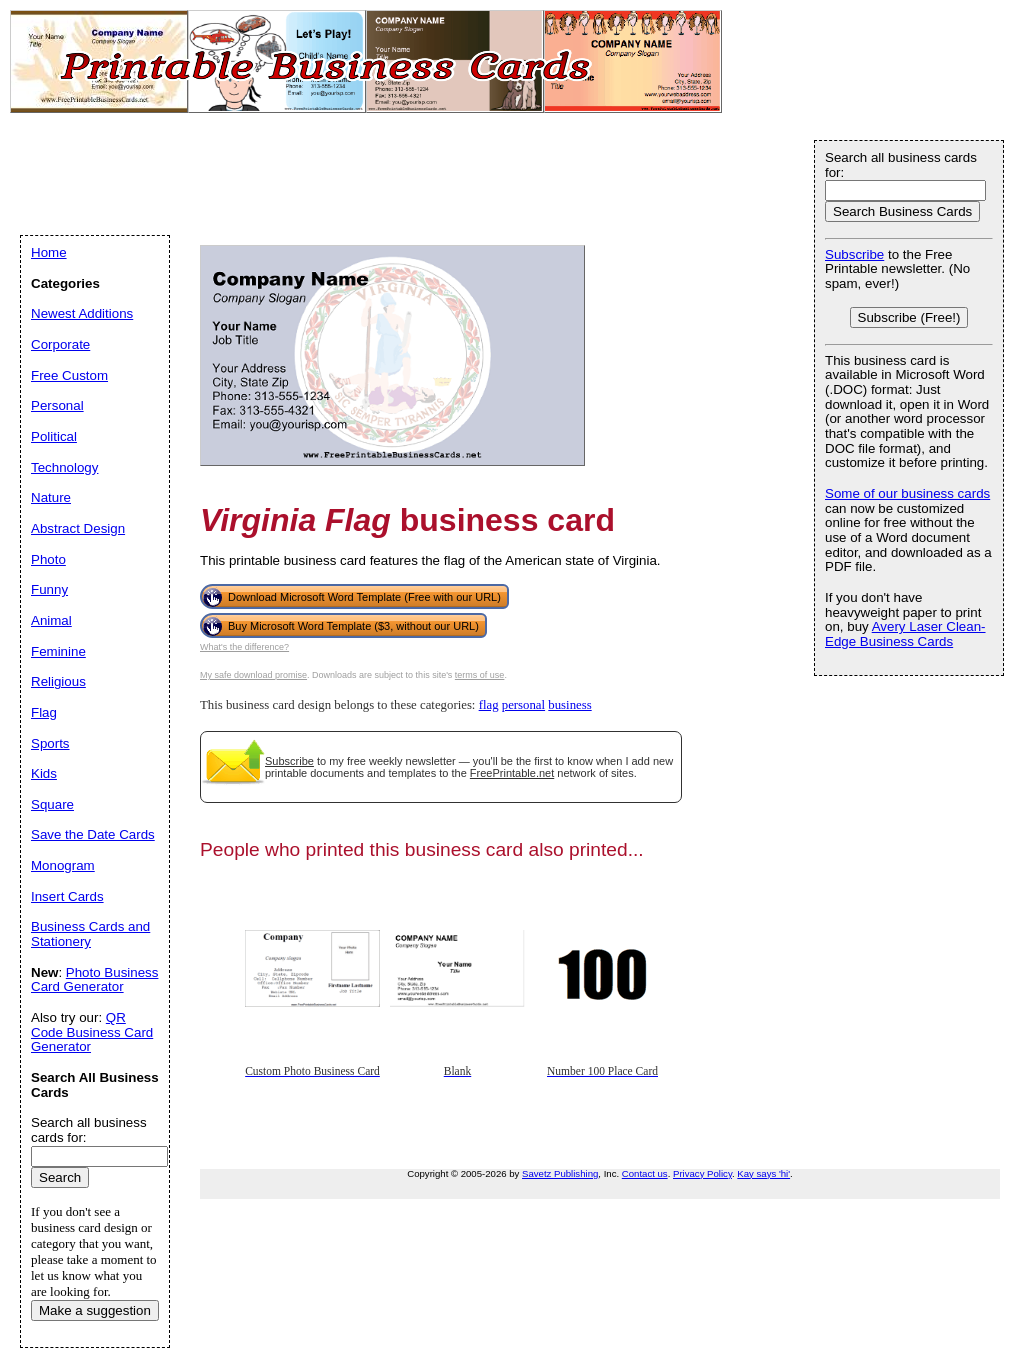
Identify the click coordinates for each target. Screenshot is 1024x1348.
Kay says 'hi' (763, 1173)
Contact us (645, 1173)
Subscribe (289, 761)
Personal (57, 405)
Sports (50, 743)
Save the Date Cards (93, 834)
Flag (44, 712)
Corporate (60, 344)
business (569, 705)
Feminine (58, 651)
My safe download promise (253, 675)
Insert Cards (67, 896)
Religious (58, 681)
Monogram (63, 865)
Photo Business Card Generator (94, 980)
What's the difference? (244, 647)
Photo (48, 559)
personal (523, 705)
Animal (51, 620)
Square (52, 804)
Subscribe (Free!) (909, 317)
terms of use (480, 675)
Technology (64, 467)
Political (54, 436)
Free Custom (69, 375)
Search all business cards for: (901, 165)
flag (489, 705)
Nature (51, 497)
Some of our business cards (907, 493)
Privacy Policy (702, 1173)
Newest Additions (82, 313)
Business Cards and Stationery (90, 934)
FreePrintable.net (512, 773)
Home (49, 252)
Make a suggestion (95, 1310)
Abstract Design (78, 528)
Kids (44, 773)
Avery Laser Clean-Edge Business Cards (905, 634)
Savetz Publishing (560, 1173)
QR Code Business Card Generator (92, 1032)
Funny (49, 589)
